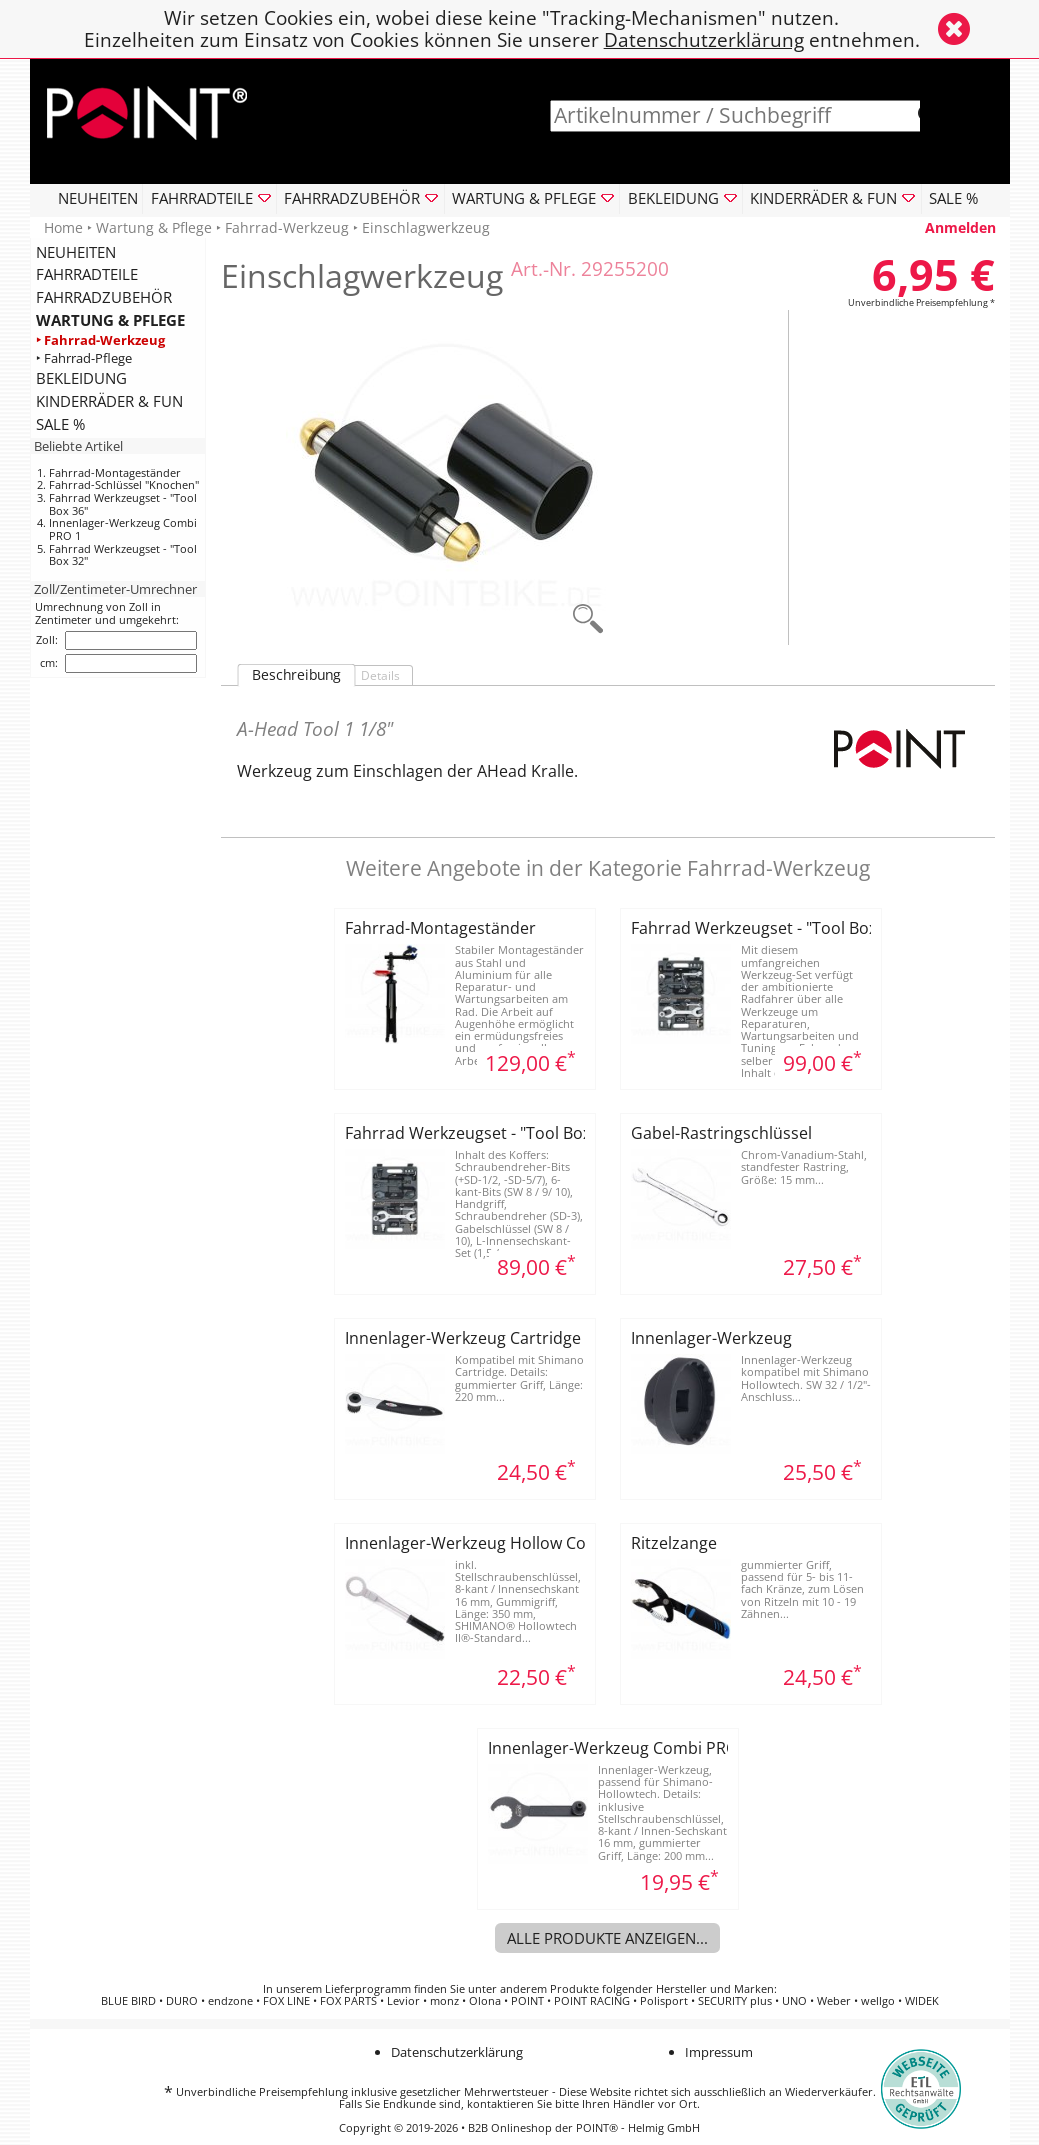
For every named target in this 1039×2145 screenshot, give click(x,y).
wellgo (878, 2001)
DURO (182, 2001)
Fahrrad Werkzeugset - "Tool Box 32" (123, 555)
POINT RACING (592, 2001)
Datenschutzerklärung (704, 39)
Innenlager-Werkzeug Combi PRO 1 (123, 529)
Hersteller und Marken (715, 1989)
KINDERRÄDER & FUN (109, 401)
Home (63, 227)
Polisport (664, 2001)
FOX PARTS (348, 2001)
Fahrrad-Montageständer (115, 472)
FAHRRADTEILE (87, 274)
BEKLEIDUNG (81, 378)
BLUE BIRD (128, 2001)
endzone (230, 2001)
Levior (403, 2001)
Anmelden (960, 227)
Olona (485, 2001)
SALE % (953, 198)
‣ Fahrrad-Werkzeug (100, 339)
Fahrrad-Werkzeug (287, 227)
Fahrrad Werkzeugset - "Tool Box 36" (123, 504)
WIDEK (922, 2001)
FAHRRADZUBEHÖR (104, 297)
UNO (794, 2001)
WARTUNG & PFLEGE (110, 320)
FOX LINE (286, 2001)
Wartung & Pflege (154, 227)
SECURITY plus (735, 2001)
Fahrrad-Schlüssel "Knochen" (124, 484)
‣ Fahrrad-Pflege (84, 357)
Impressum (719, 2052)
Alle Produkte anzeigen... (607, 1938)
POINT (527, 2001)
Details (380, 675)
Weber (834, 2001)
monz (444, 2001)
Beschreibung (296, 675)
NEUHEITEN (98, 198)
